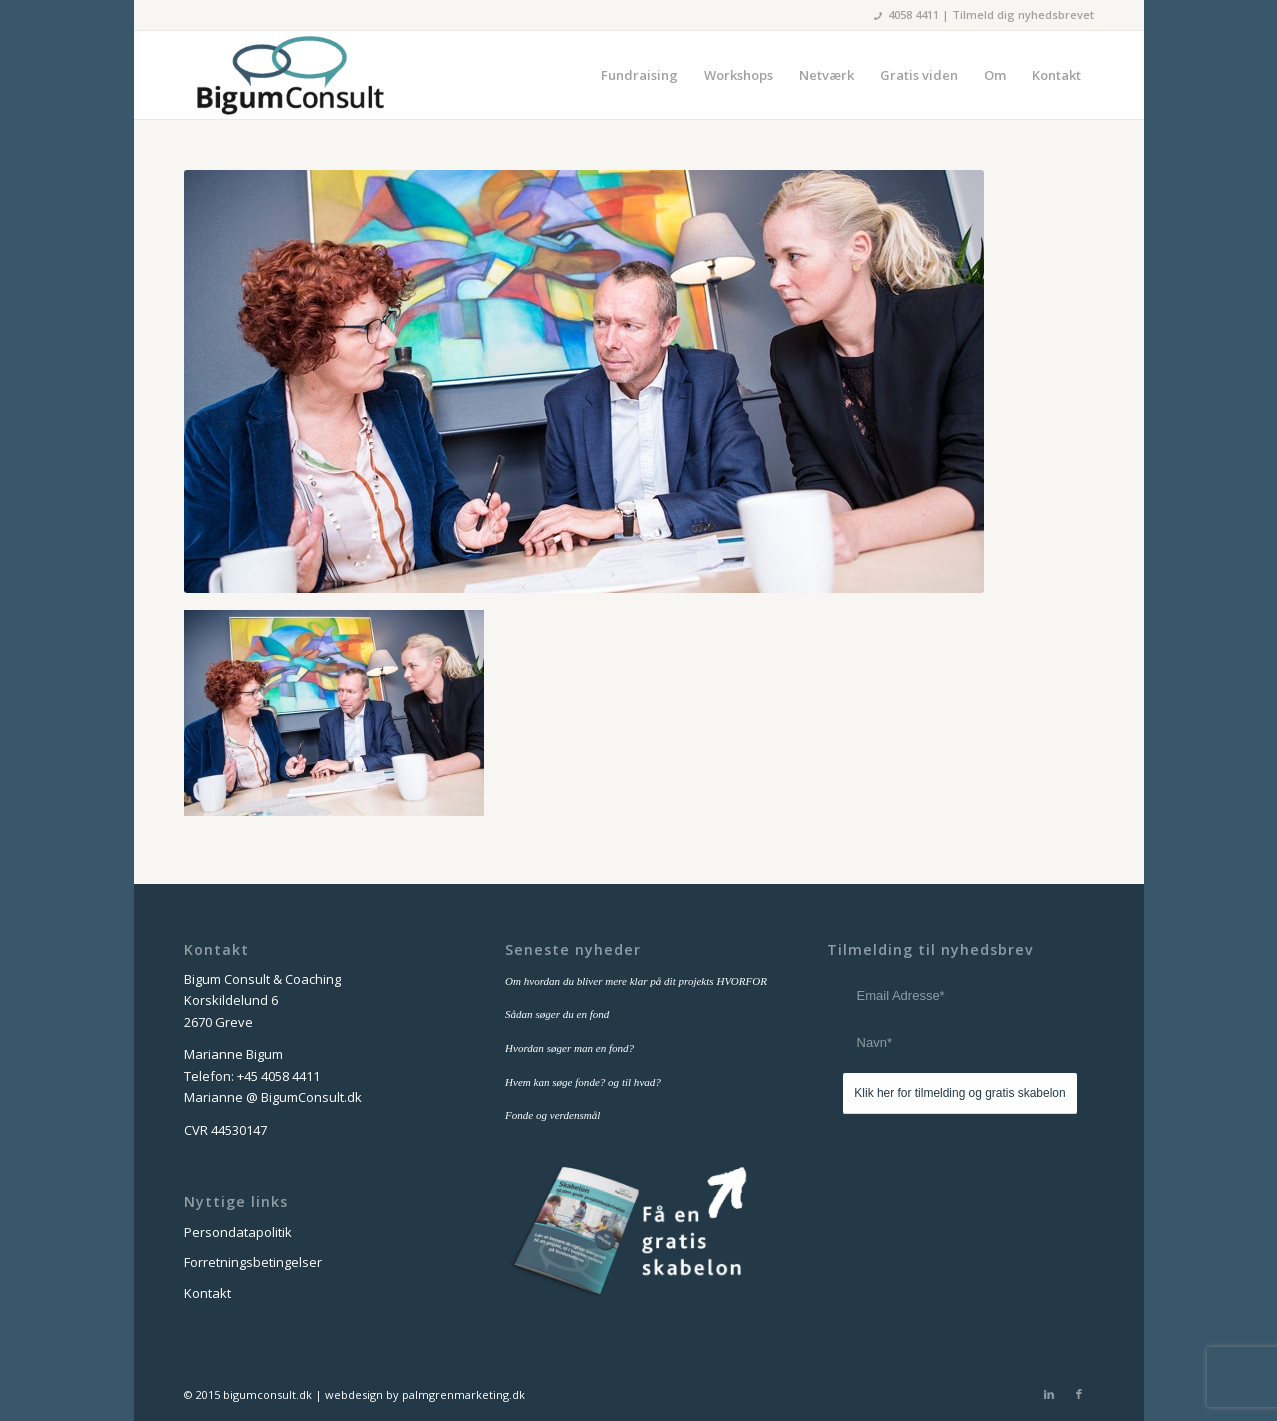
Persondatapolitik (238, 1232)
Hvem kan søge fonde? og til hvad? (583, 1082)
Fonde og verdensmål (552, 1115)
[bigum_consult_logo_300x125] (289, 75)
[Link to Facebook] (1079, 1394)
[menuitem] (639, 75)
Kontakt (207, 1293)
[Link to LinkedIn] (1049, 1394)
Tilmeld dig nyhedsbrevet (1023, 14)
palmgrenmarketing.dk (463, 1394)
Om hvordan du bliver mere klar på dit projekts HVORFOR (636, 981)
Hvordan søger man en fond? (569, 1048)
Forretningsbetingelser (253, 1262)
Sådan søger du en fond (557, 1014)
